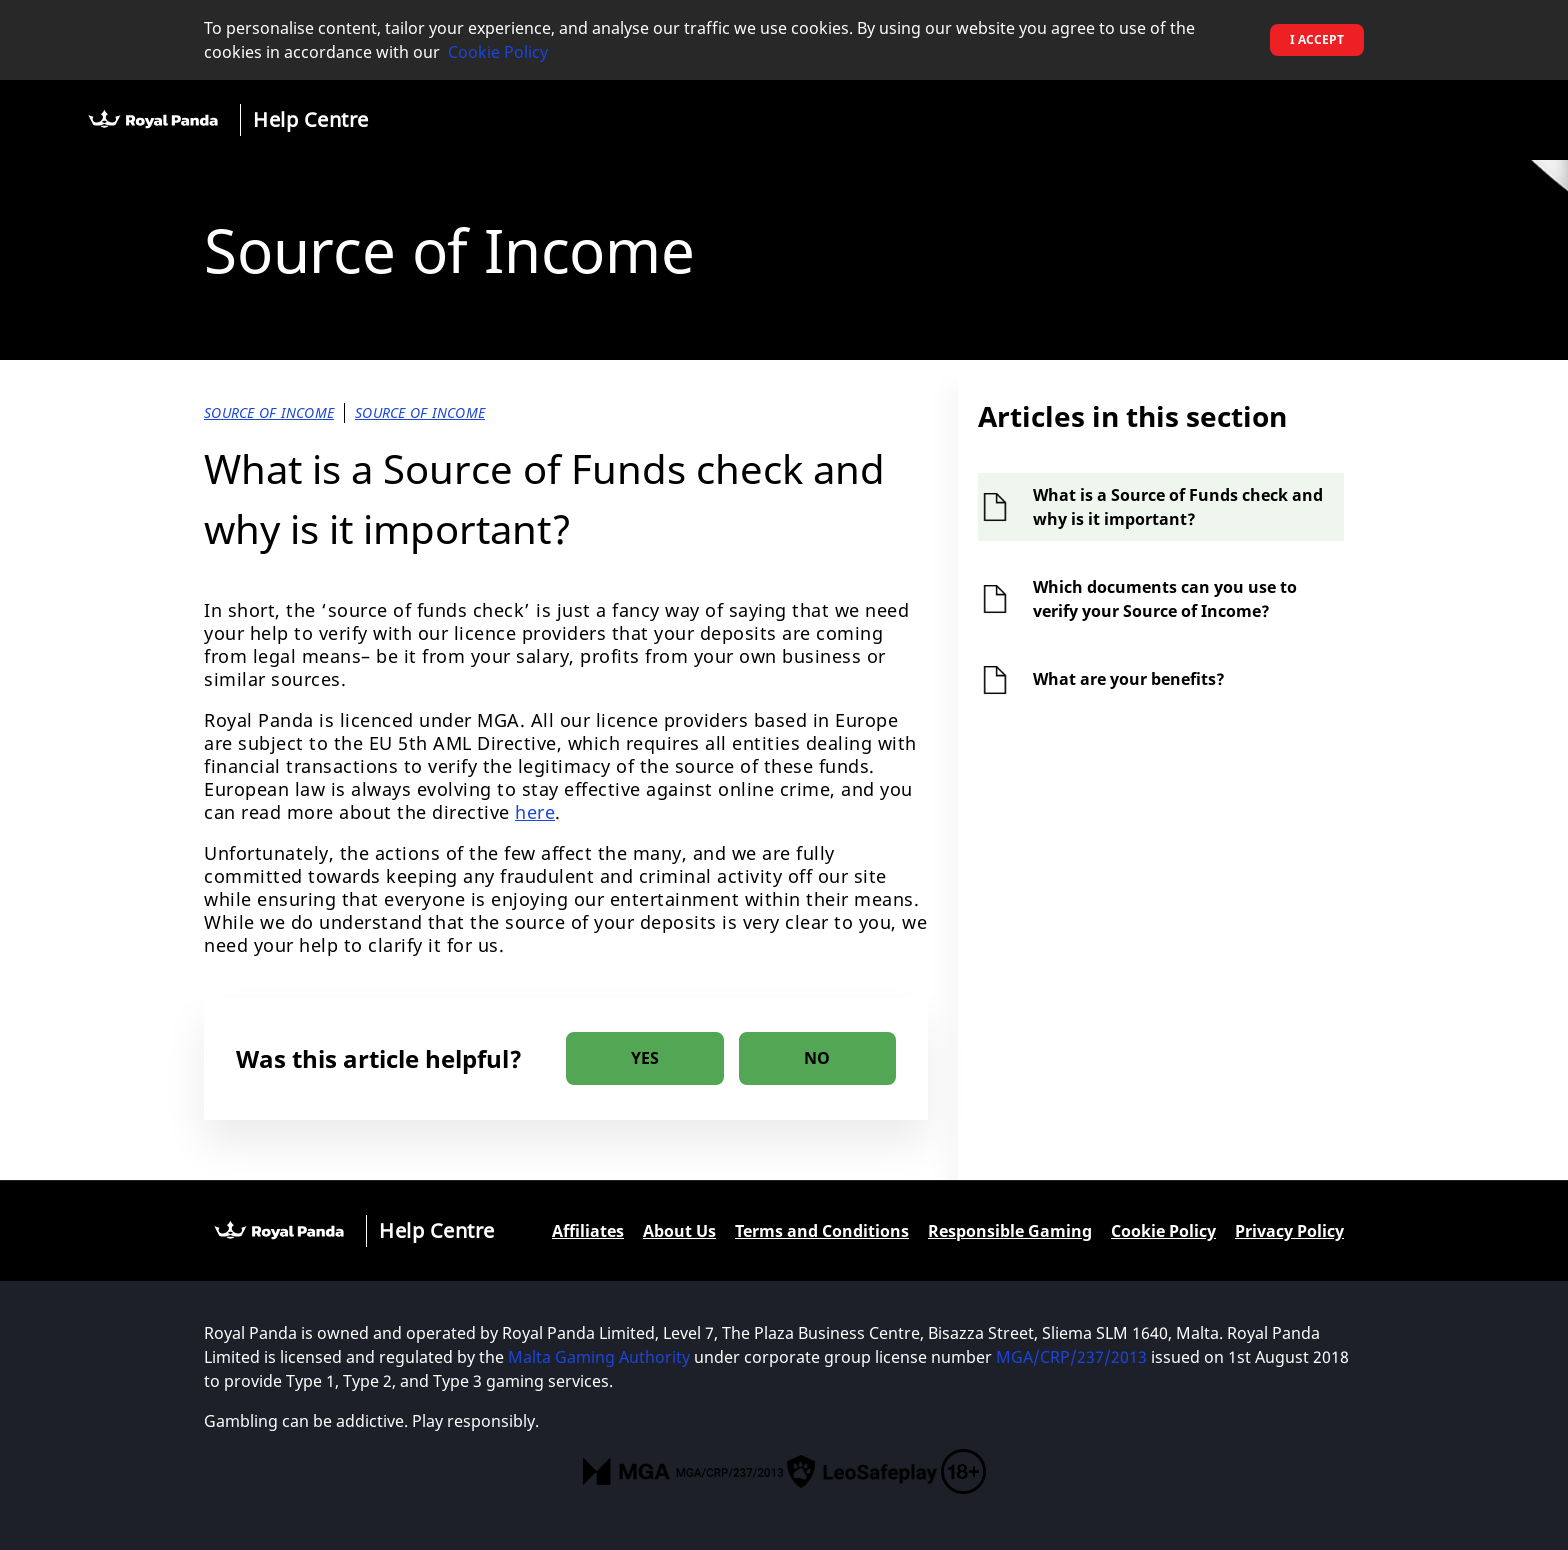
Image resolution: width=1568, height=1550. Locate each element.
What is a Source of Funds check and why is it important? (1178, 507)
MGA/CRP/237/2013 (1071, 1357)
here (535, 812)
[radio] (645, 1058)
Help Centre (311, 119)
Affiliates (588, 1231)
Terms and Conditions (822, 1231)
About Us (679, 1231)
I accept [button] (1317, 39)
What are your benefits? (1129, 679)
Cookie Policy (498, 52)
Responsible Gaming (1010, 1231)
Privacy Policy (1289, 1231)
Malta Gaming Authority (599, 1357)
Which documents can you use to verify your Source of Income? (1165, 599)
